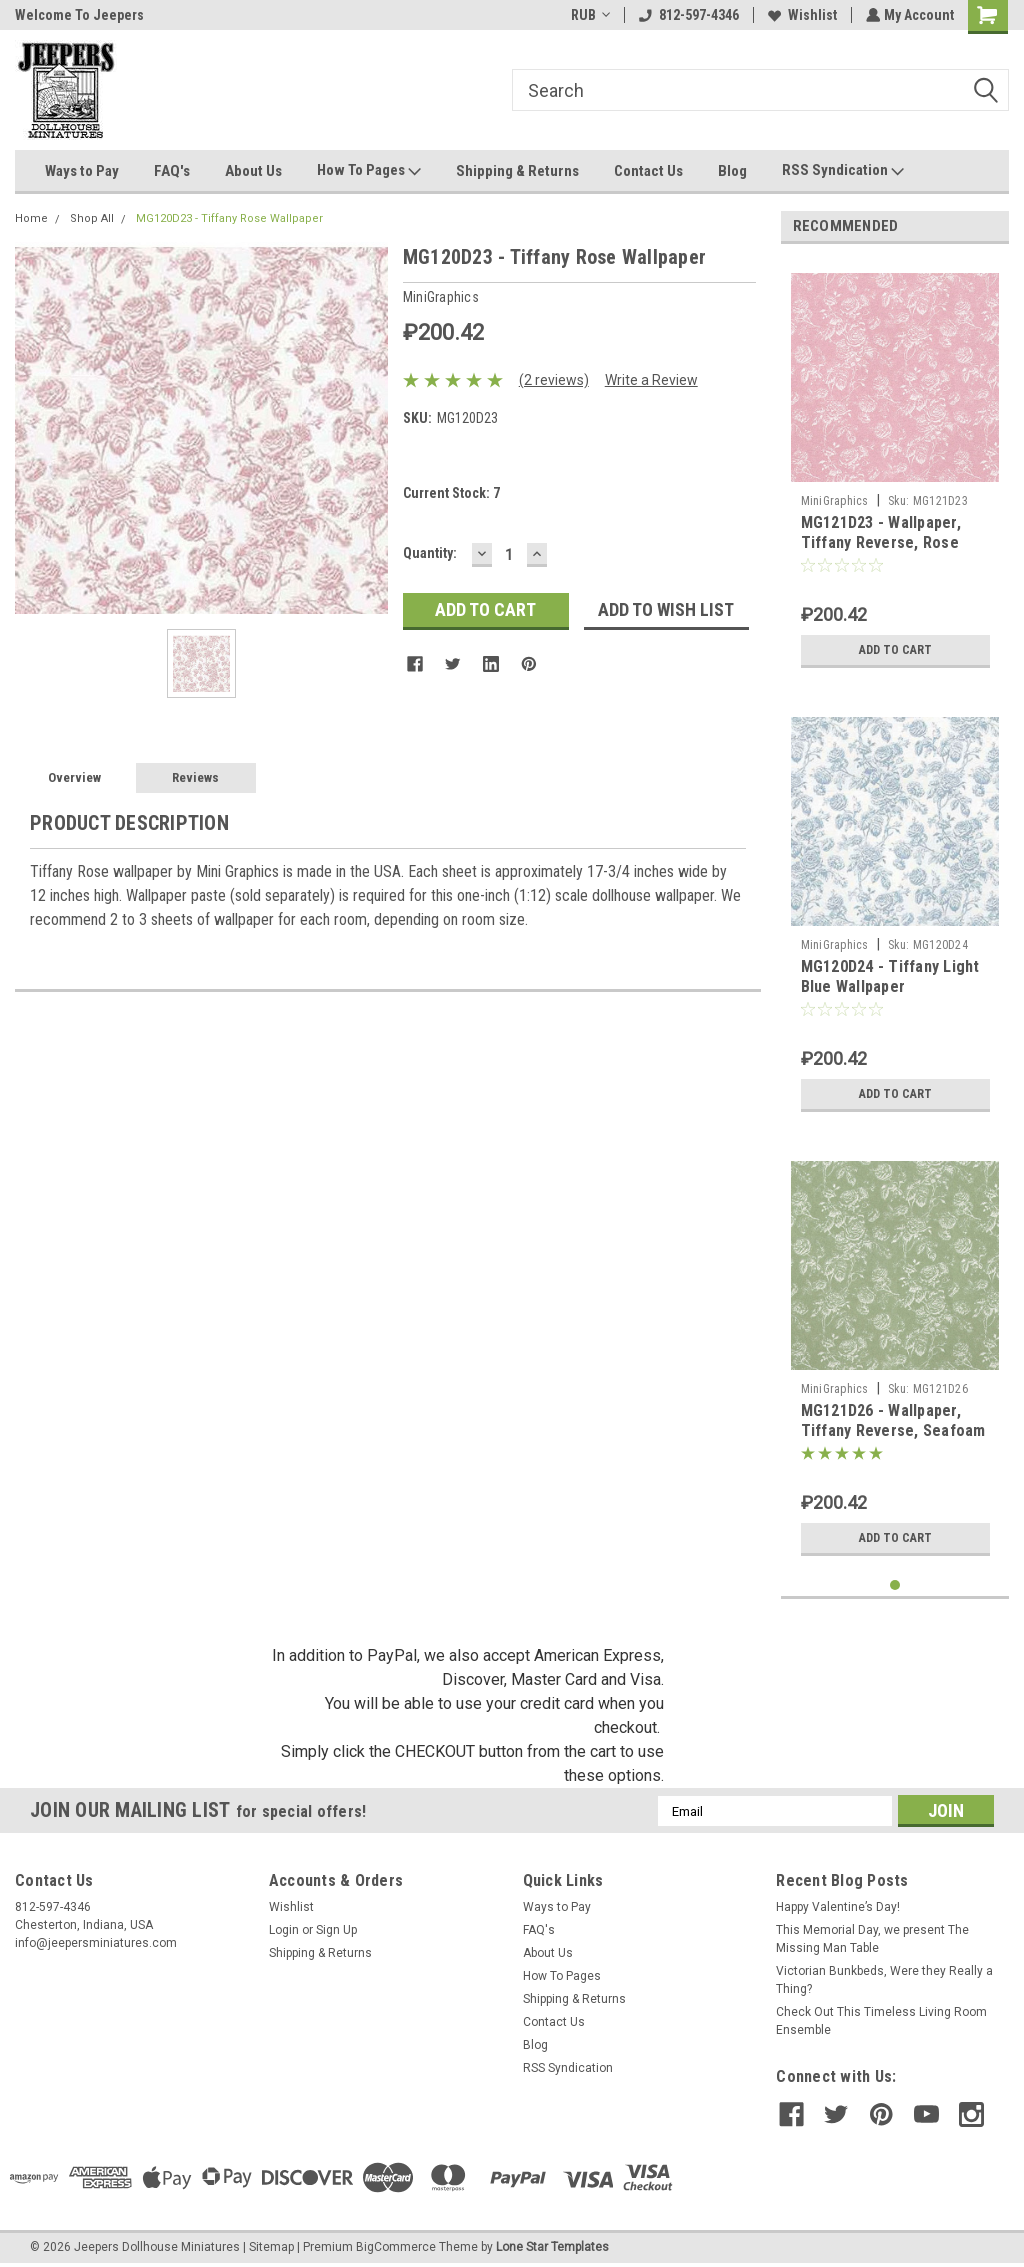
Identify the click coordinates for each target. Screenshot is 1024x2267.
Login (284, 1930)
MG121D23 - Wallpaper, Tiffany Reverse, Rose (881, 532)
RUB (588, 15)
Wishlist (800, 15)
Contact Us (648, 171)
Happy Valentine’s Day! (838, 1907)
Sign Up (336, 1930)
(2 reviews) (554, 380)
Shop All (92, 218)
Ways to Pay (82, 171)
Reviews (195, 777)
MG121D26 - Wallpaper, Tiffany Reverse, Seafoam (893, 1420)
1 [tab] (895, 1585)
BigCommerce (396, 2247)
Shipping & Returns (517, 171)
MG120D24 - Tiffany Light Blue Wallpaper (890, 976)
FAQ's (172, 171)
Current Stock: (451, 493)
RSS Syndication (843, 171)
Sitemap (271, 2247)
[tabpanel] (895, 468)
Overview (74, 777)
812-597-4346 (687, 15)
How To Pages (369, 171)
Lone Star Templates (552, 2247)
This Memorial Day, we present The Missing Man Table (872, 1939)
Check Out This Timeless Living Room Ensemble (881, 2021)
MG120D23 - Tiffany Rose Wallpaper (229, 218)
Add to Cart (895, 650)
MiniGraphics (835, 501)
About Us (253, 171)
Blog (732, 171)
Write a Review (651, 380)
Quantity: (430, 553)
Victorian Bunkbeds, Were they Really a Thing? (884, 1980)
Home (31, 218)
